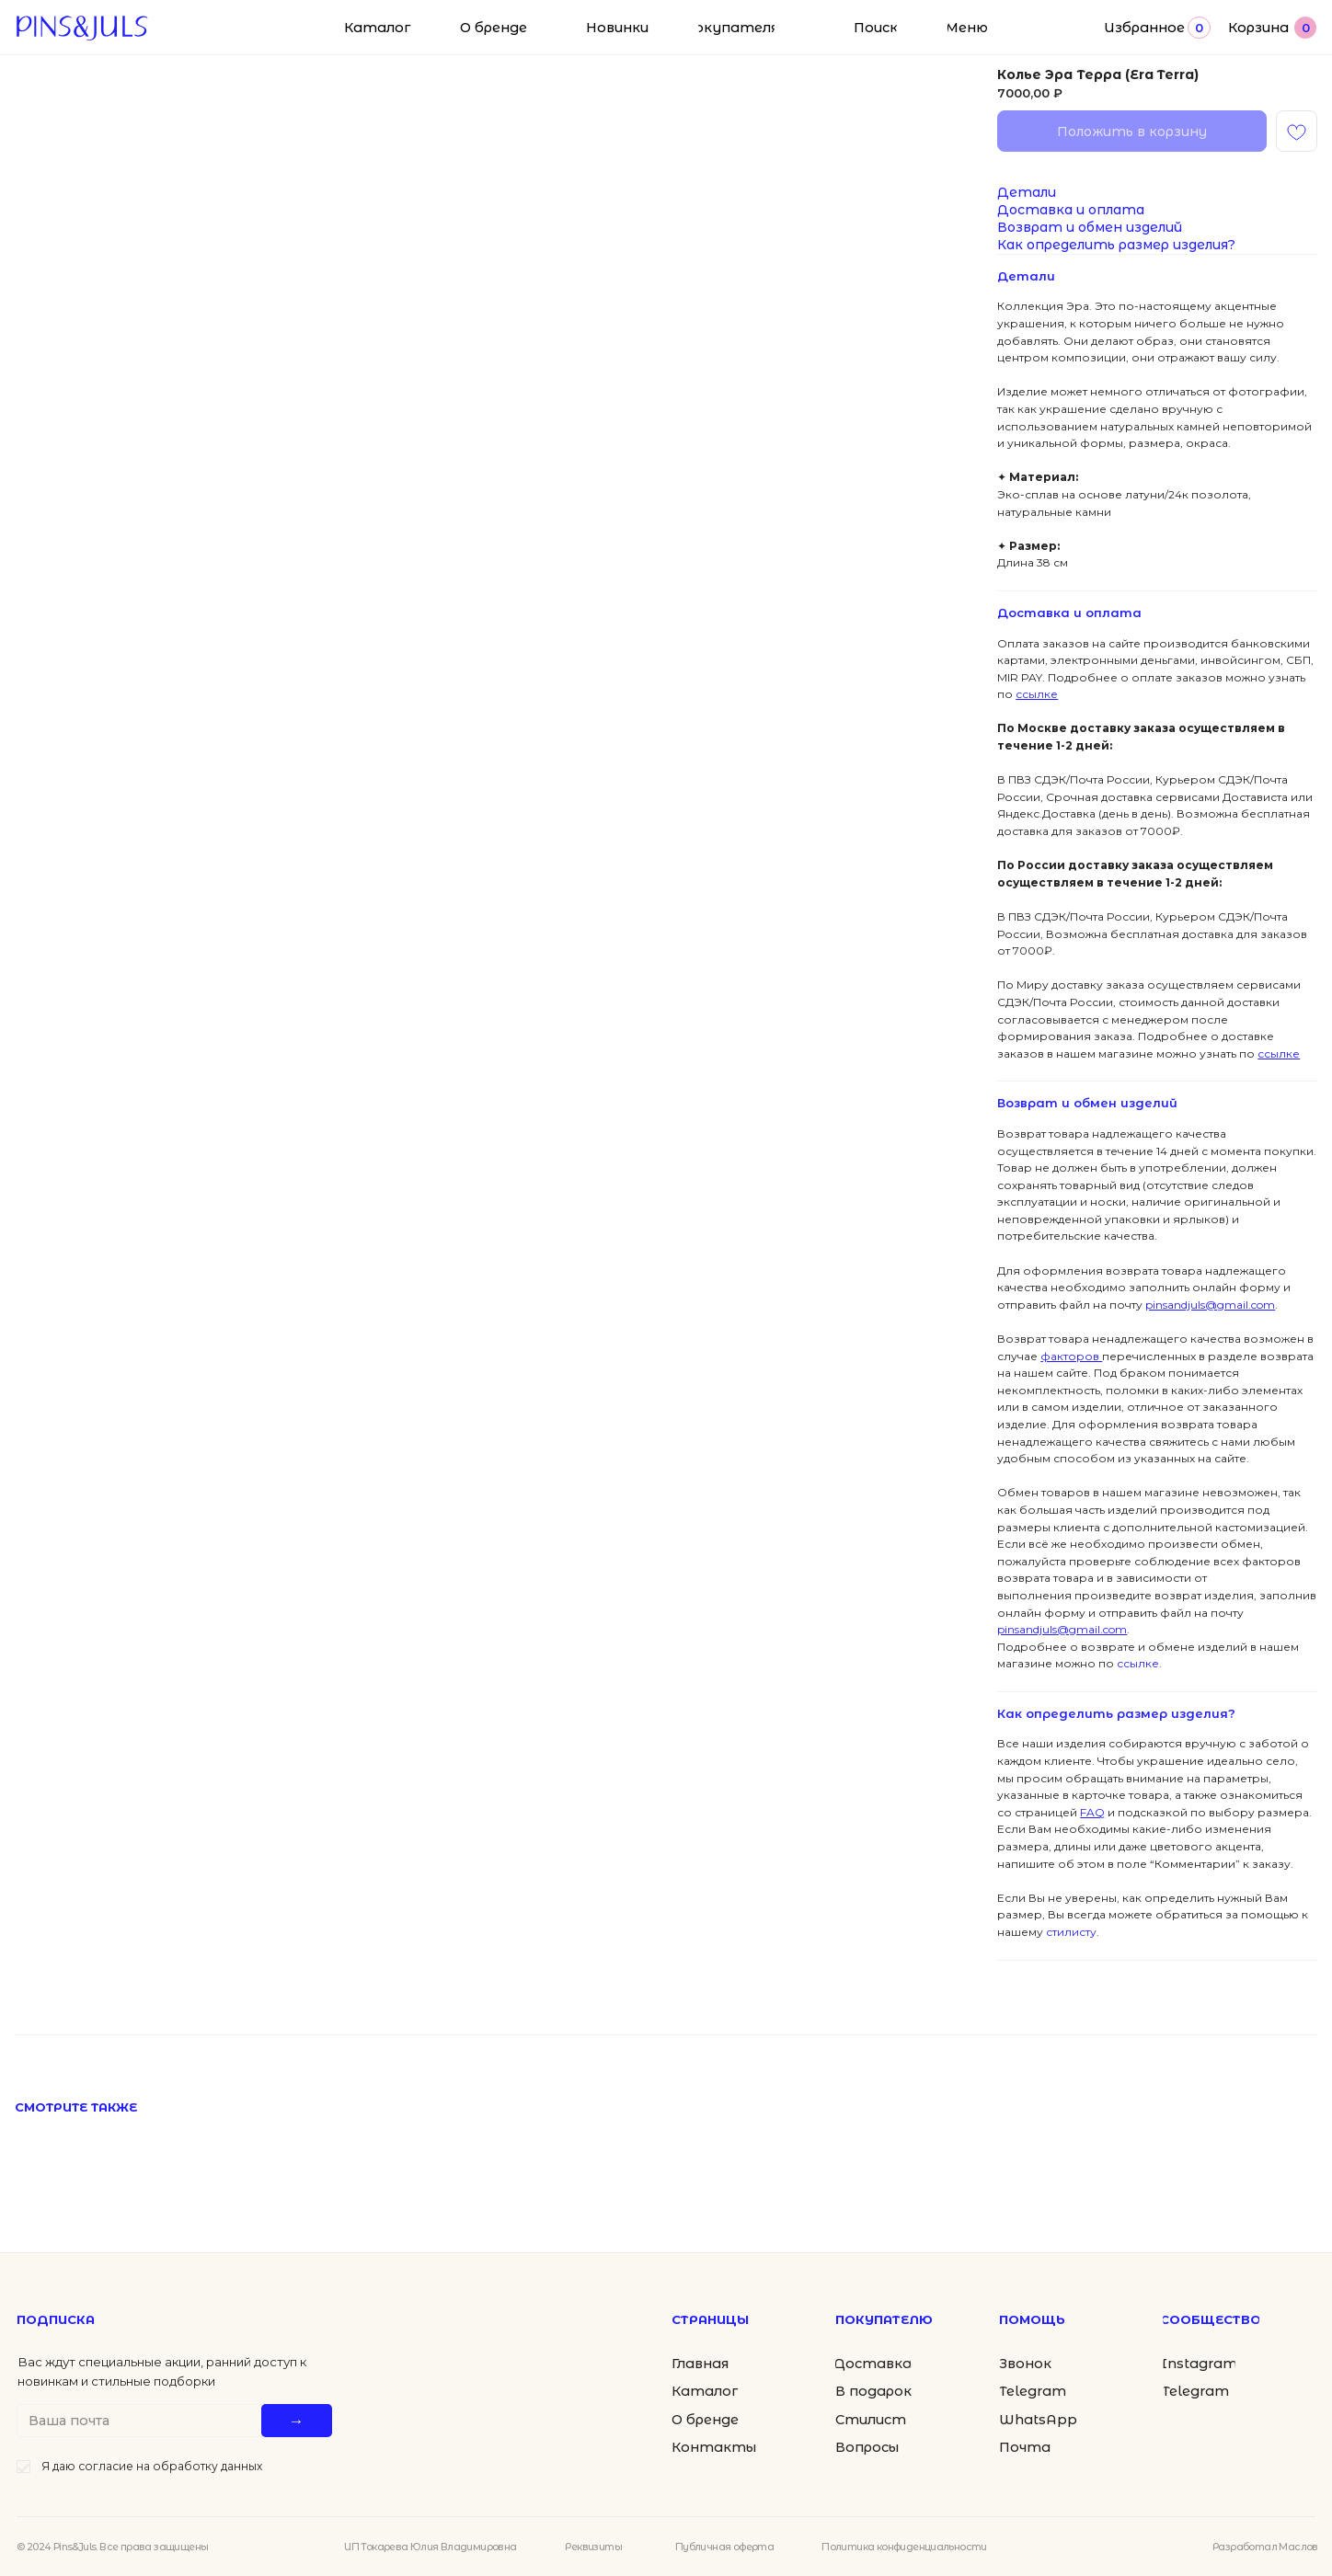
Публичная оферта (724, 2546)
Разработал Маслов (1265, 2546)
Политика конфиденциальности (904, 2546)
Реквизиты (593, 2546)
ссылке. (1138, 1663)
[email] (143, 2420)
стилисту (1070, 1932)
